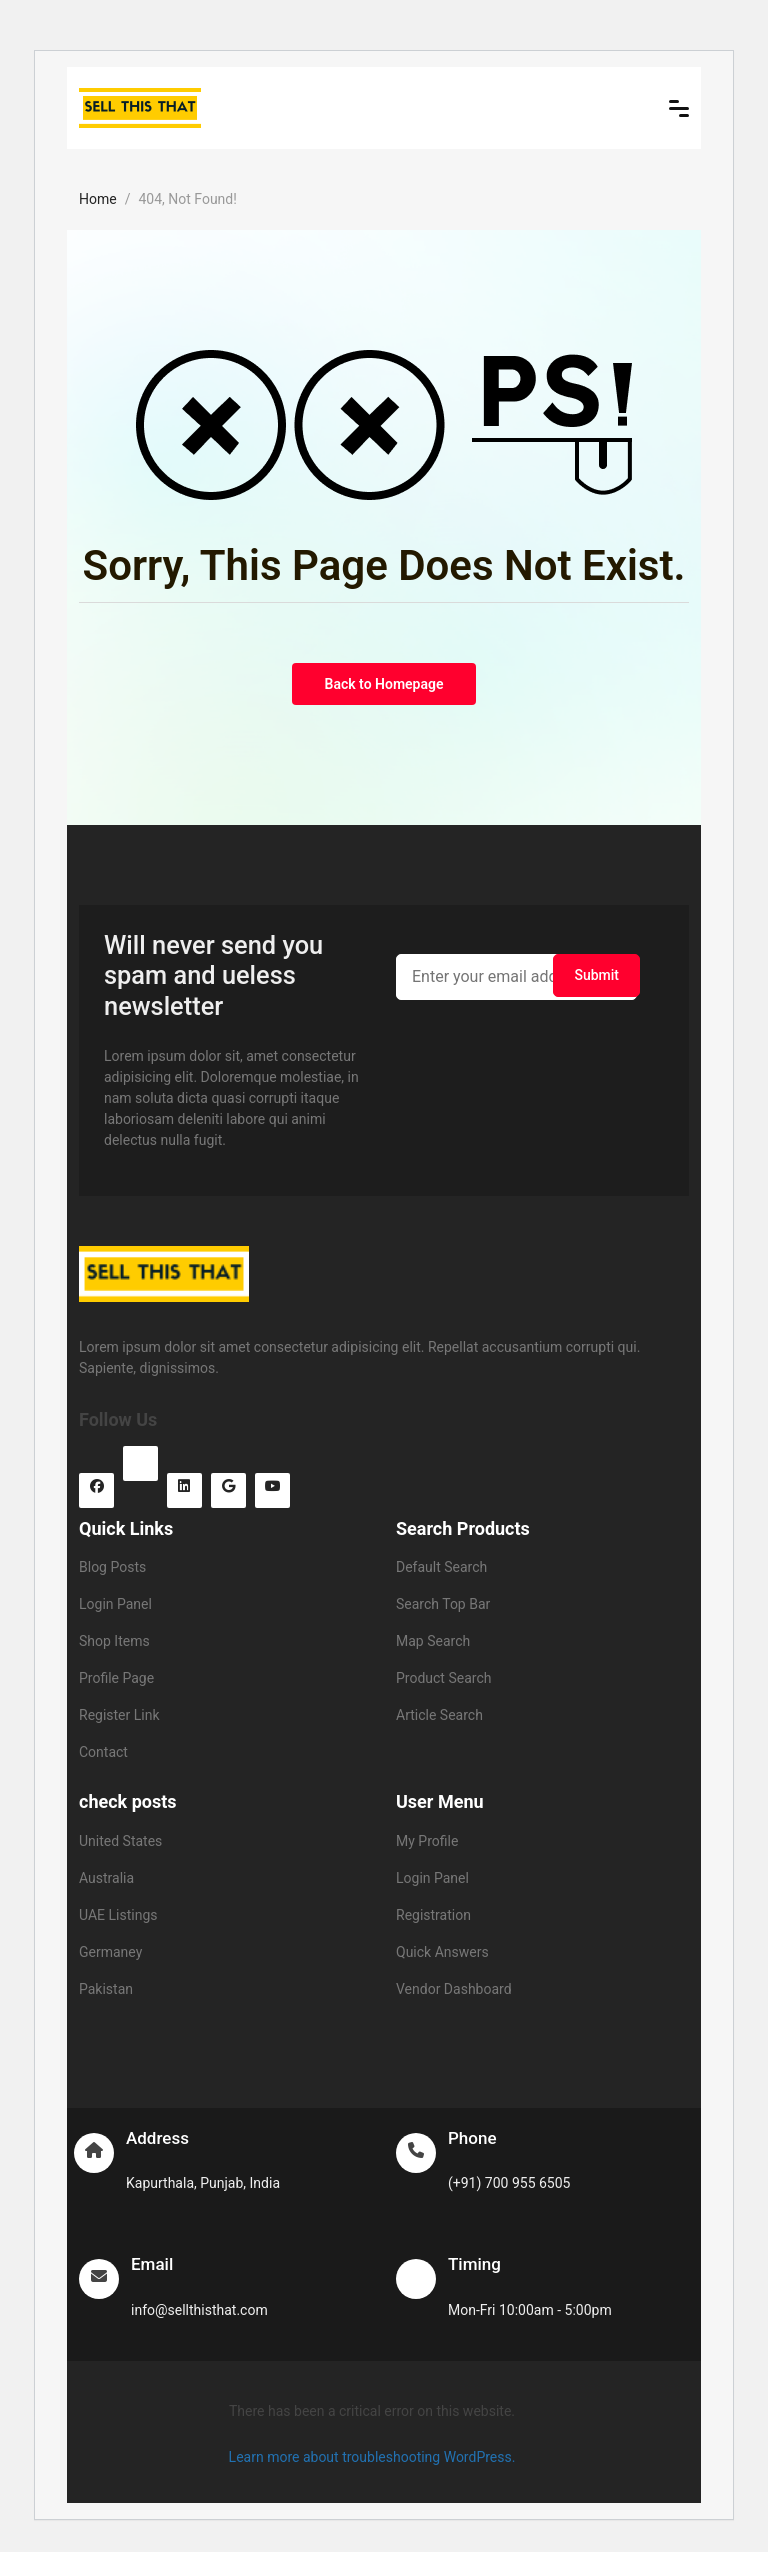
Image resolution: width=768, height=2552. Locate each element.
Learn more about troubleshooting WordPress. (372, 2457)
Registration (433, 1915)
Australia (106, 1878)
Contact (103, 1752)
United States (120, 1841)
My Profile (427, 1841)
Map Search (433, 1641)
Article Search (439, 1715)
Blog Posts (112, 1567)
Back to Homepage (384, 684)
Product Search (443, 1678)
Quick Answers (442, 1952)
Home (98, 199)
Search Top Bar (443, 1604)
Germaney (110, 1952)
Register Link (119, 1715)
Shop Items (114, 1641)
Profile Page (116, 1678)
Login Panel (115, 1604)
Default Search (441, 1567)
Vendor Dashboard (454, 1989)
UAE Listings (118, 1915)
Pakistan (106, 1989)
